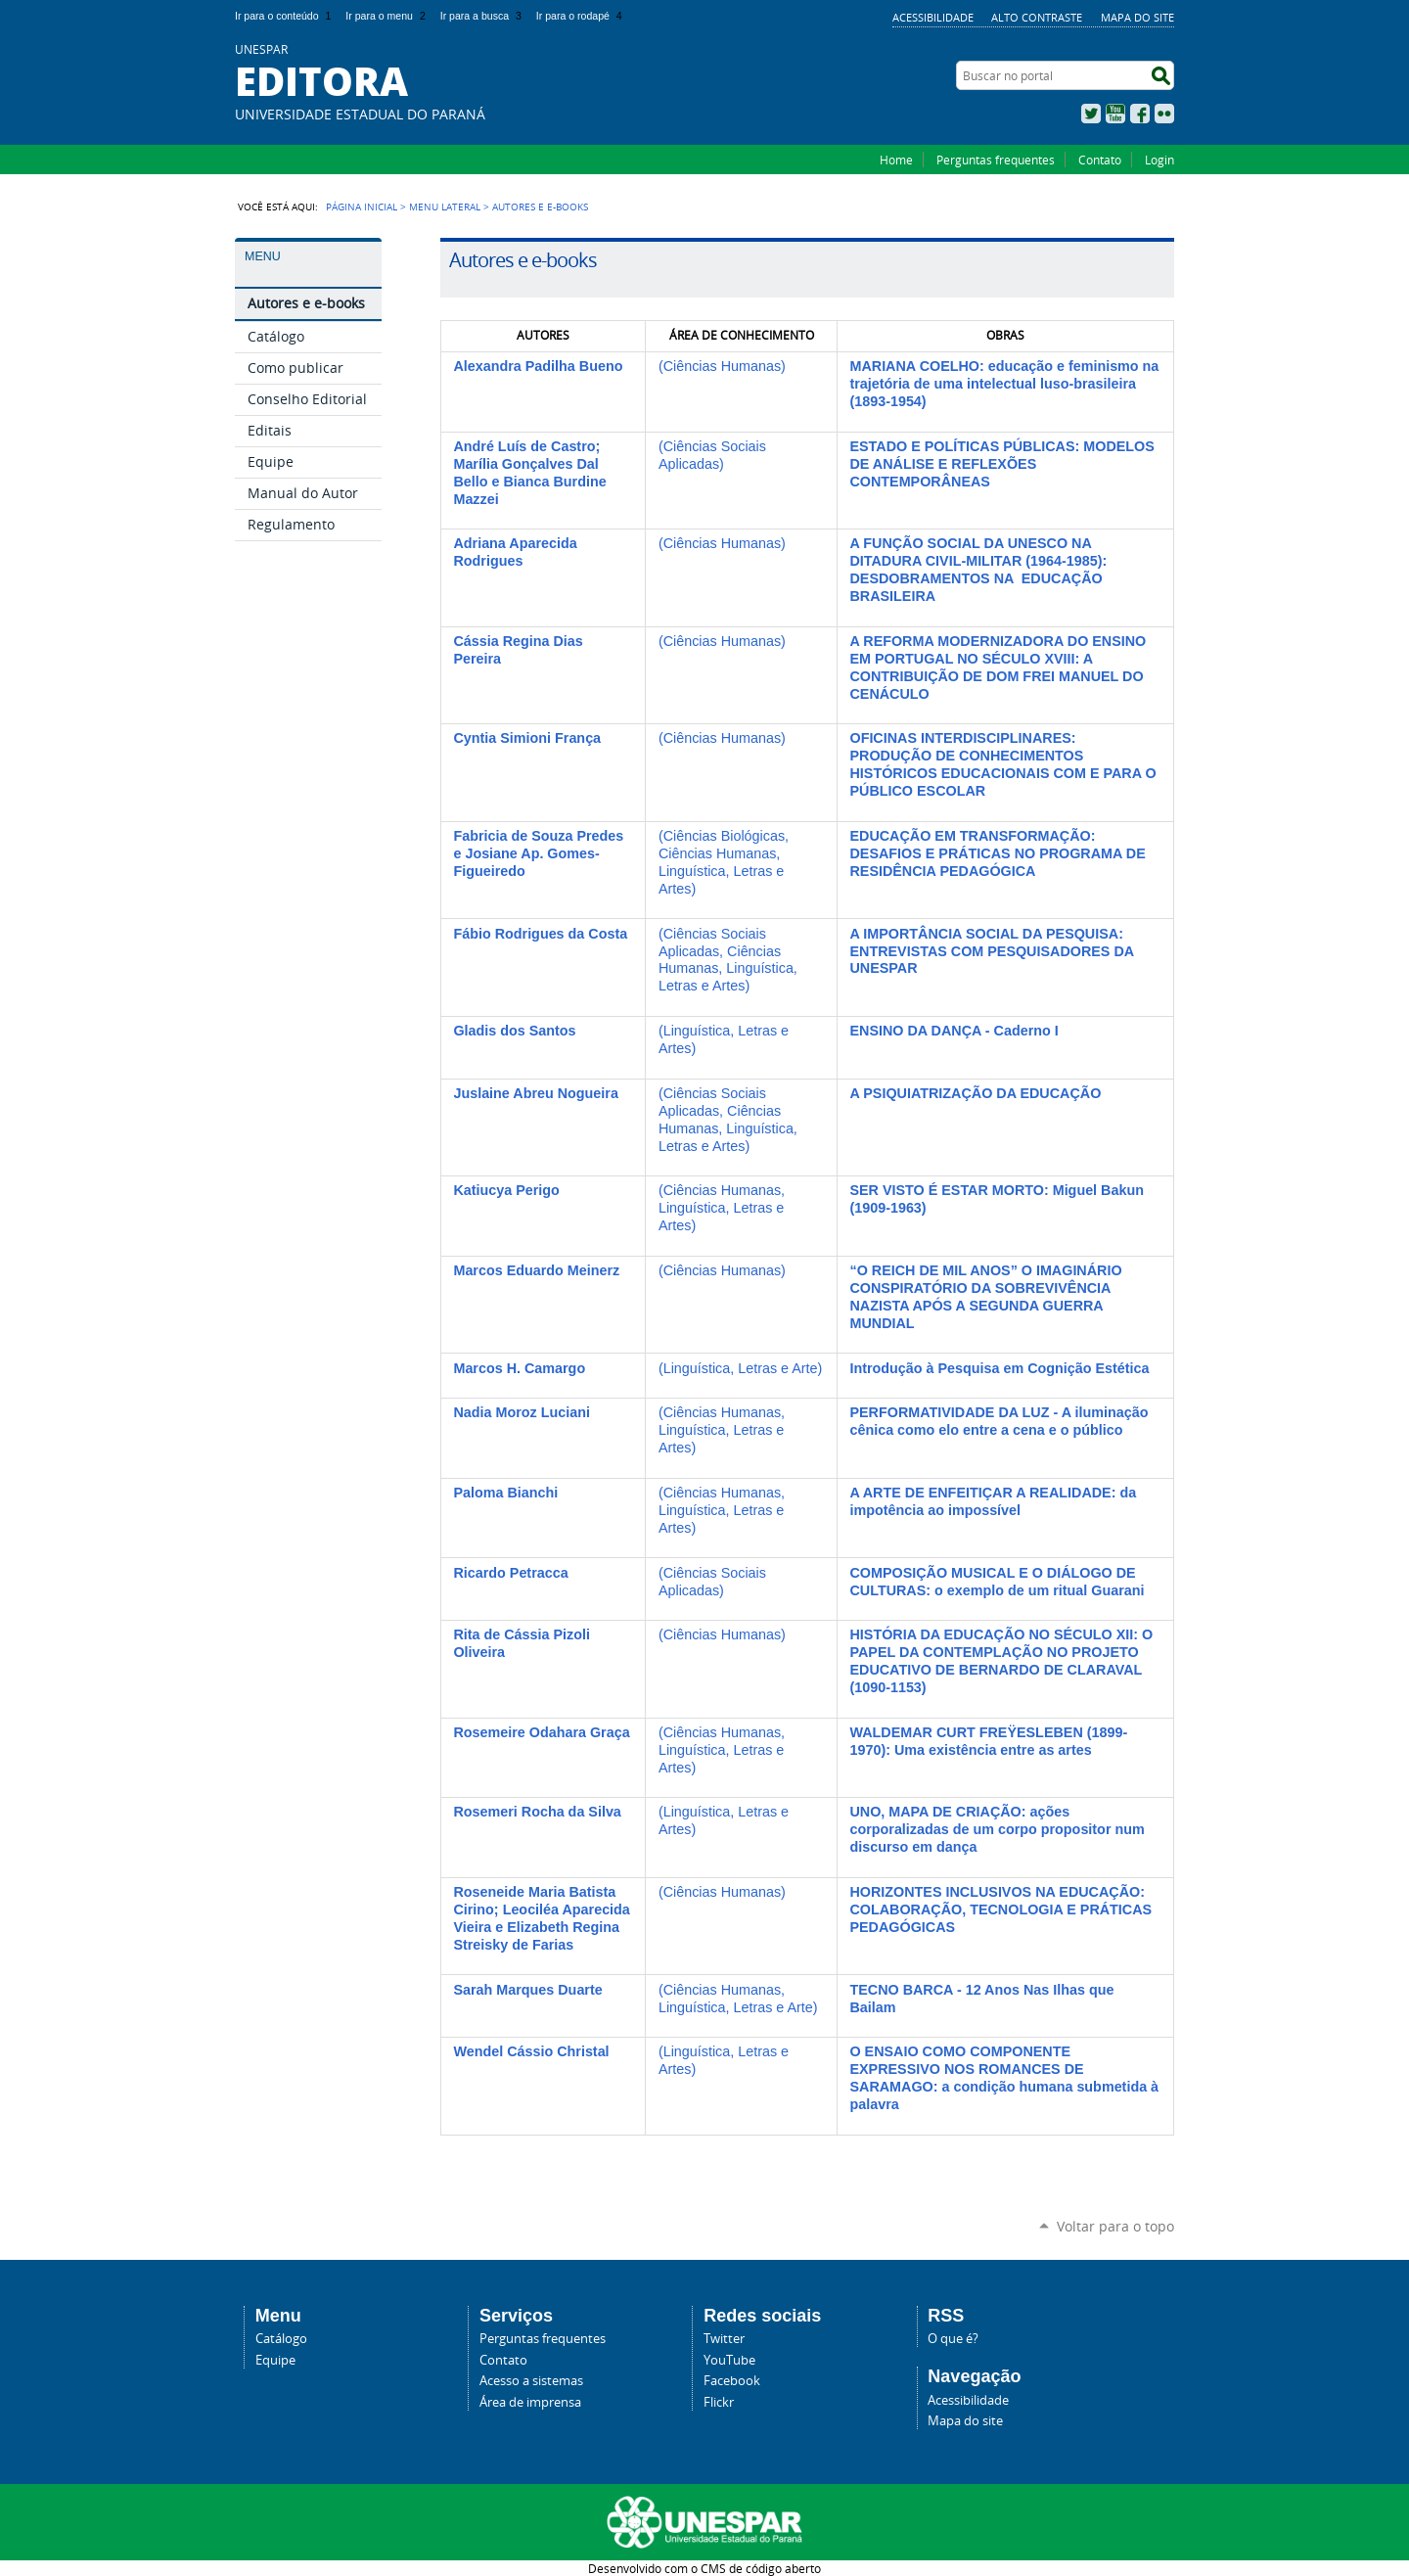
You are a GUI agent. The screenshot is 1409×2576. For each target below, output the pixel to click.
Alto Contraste (1036, 17)
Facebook (1140, 113)
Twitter (1091, 113)
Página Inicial (361, 206)
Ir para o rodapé (581, 16)
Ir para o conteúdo (285, 16)
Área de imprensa (530, 2402)
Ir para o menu (387, 16)
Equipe (275, 2360)
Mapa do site (1137, 17)
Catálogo (281, 2338)
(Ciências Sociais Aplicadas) (712, 455)
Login (1159, 159)
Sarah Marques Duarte (527, 1990)
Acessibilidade (933, 17)
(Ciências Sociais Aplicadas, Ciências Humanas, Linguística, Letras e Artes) (728, 960)
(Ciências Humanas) (722, 366)
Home (896, 159)
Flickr (1164, 113)
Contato (1099, 159)
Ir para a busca (482, 16)
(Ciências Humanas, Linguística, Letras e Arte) (738, 1998)
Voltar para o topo (1115, 2226)
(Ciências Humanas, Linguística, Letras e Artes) (722, 1207)
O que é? (953, 2338)
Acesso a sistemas (531, 2380)
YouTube (1115, 113)
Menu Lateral (444, 206)
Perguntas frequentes (995, 159)
